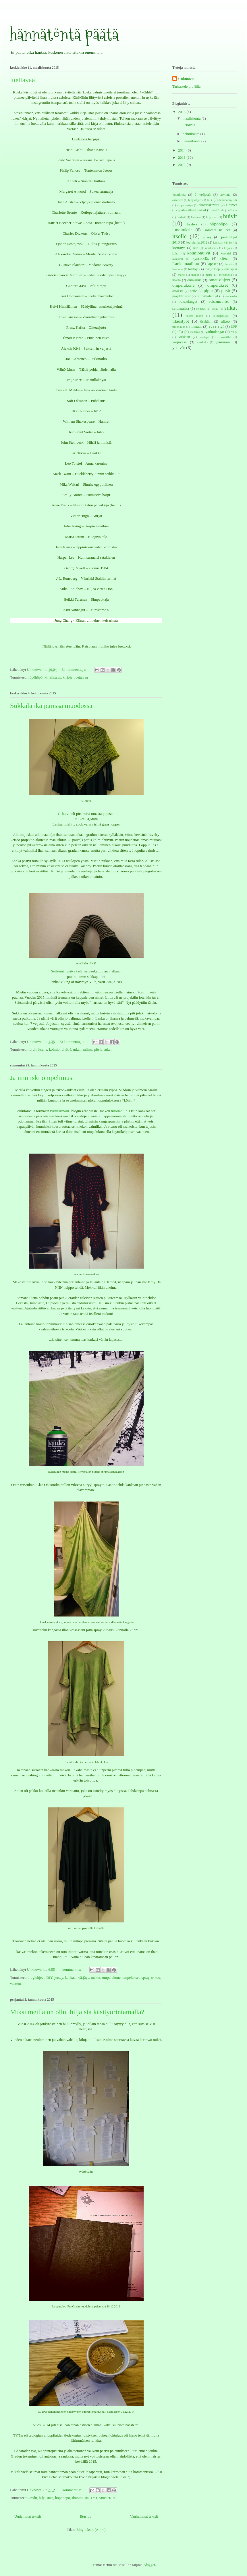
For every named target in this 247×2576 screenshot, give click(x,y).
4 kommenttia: (70, 1969)
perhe (193, 291)
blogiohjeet (36, 1977)
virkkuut (184, 337)
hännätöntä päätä (64, 35)
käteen (224, 258)
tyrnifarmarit (59, 1111)
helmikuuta (191, 134)
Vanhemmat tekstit (144, 2516)
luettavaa (22, 80)
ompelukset (131, 1977)
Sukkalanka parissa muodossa (51, 705)
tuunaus (196, 326)
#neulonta (179, 195)
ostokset (177, 291)
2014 (182, 150)
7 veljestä (203, 194)
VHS (234, 332)
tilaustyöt (180, 321)
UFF (234, 327)
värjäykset (180, 342)
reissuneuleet (219, 301)
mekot (96, 1977)
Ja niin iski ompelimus (41, 1077)
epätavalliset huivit (192, 210)
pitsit (98, 1049)
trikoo (155, 1977)
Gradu (32, 2497)
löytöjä (193, 269)
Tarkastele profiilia (186, 86)
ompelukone (111, 1977)
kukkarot (177, 258)
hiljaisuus (46, 2497)
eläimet (231, 205)
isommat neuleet (217, 230)
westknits (202, 342)
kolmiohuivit (58, 1049)
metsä (208, 274)
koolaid (226, 253)
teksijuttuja (221, 315)
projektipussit (181, 296)
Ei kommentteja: (74, 669)
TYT (93, 2497)
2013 (182, 157)
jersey (58, 1977)
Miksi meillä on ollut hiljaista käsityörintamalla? (77, 2012)
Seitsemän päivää (64, 971)
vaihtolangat (215, 332)
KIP (195, 248)
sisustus (201, 308)
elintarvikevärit (209, 205)
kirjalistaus (53, 677)
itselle (42, 1049)
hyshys (192, 224)
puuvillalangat (207, 296)
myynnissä (225, 274)
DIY (49, 1977)
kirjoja (67, 677)
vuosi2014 (107, 2497)
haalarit (181, 217)
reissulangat (188, 301)
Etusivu (85, 2516)
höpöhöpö (35, 677)
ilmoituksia (80, 2497)
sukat (107, 1049)
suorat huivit (194, 315)
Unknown (186, 78)
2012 (182, 164)
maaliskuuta (192, 118)
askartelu (177, 200)
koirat (175, 253)
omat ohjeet (219, 279)
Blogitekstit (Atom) (90, 2529)
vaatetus (16, 1983)
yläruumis (222, 342)
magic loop (212, 269)
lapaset (212, 264)
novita (176, 280)
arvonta (225, 195)
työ (221, 326)
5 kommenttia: (70, 2490)
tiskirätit (205, 321)
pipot (208, 290)
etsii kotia (218, 210)
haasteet (195, 217)
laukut (228, 264)
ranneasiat (231, 296)
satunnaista (180, 308)
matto (181, 274)
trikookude (178, 326)
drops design (185, 205)
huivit (32, 1049)
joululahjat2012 (196, 242)
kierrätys (178, 248)
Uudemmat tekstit (27, 2516)
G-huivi (64, 813)
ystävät (178, 347)
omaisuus (194, 280)
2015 (182, 112)
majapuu (231, 269)
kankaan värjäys (77, 1977)
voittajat (204, 337)
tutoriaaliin (119, 1111)
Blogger (149, 2564)
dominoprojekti (228, 200)
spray (145, 1977)
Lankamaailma (81, 1049)
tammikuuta (192, 141)
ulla (180, 332)
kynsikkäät (200, 258)
